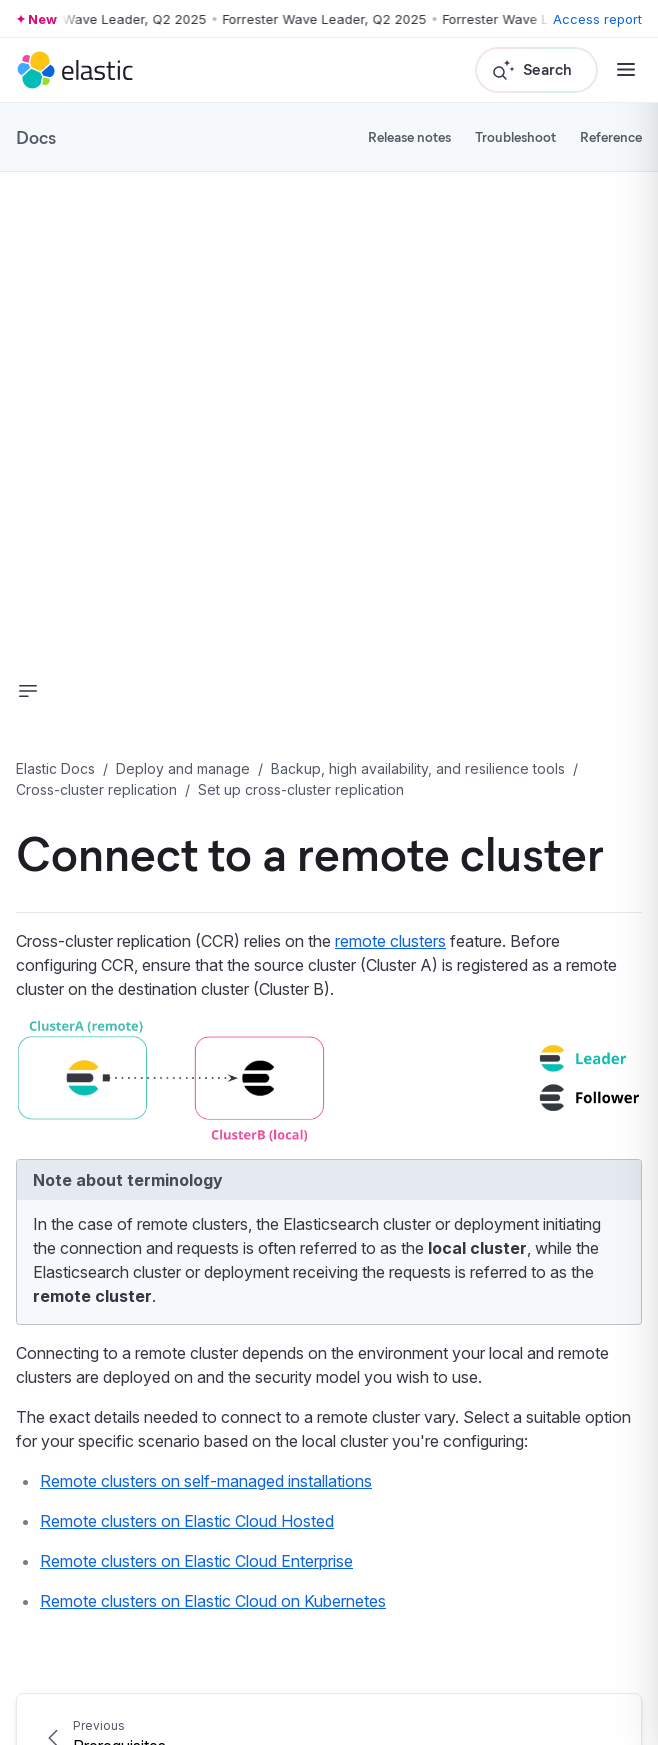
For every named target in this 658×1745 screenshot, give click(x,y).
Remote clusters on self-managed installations (206, 1481)
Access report (597, 19)
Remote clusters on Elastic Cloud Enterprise (196, 1561)
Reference (611, 136)
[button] (28, 691)
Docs (36, 137)
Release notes (409, 136)
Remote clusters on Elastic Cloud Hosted (187, 1521)
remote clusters (390, 941)
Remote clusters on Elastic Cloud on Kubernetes (213, 1601)
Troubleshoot (515, 136)
